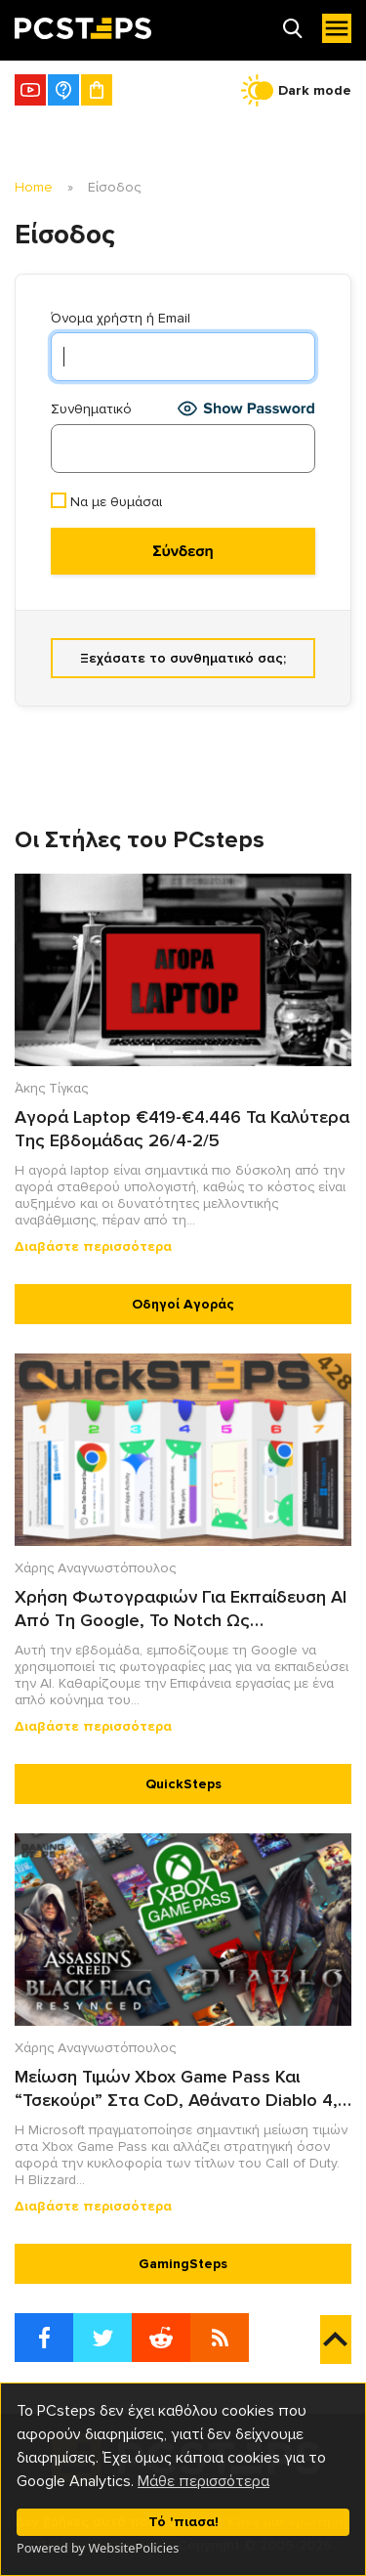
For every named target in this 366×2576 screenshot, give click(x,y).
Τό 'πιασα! (183, 2521)
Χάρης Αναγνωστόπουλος (95, 1568)
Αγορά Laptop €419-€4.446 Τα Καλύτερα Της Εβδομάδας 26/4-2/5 (182, 1128)
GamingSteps (183, 2263)
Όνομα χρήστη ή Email (120, 318)
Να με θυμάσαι (106, 501)
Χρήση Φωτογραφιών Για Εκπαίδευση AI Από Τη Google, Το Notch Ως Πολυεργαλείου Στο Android (180, 1609)
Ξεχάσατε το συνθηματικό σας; (183, 658)
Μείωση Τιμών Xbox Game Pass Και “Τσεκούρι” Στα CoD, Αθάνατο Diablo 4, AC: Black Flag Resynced (176, 2089)
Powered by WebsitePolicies (98, 2547)
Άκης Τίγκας (51, 1088)
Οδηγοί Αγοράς (183, 1304)
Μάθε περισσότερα (203, 2481)
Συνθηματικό (91, 409)
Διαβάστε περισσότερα (93, 1246)
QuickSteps (183, 1784)
